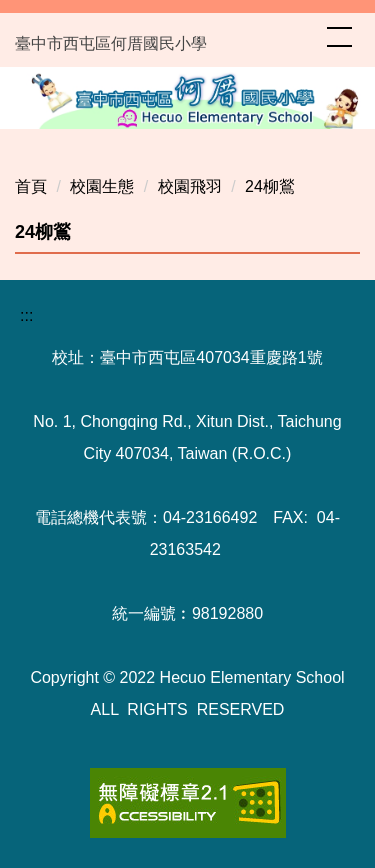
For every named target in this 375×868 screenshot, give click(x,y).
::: (26, 315)
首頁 (31, 186)
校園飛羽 (190, 186)
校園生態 (102, 186)
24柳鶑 (270, 186)
